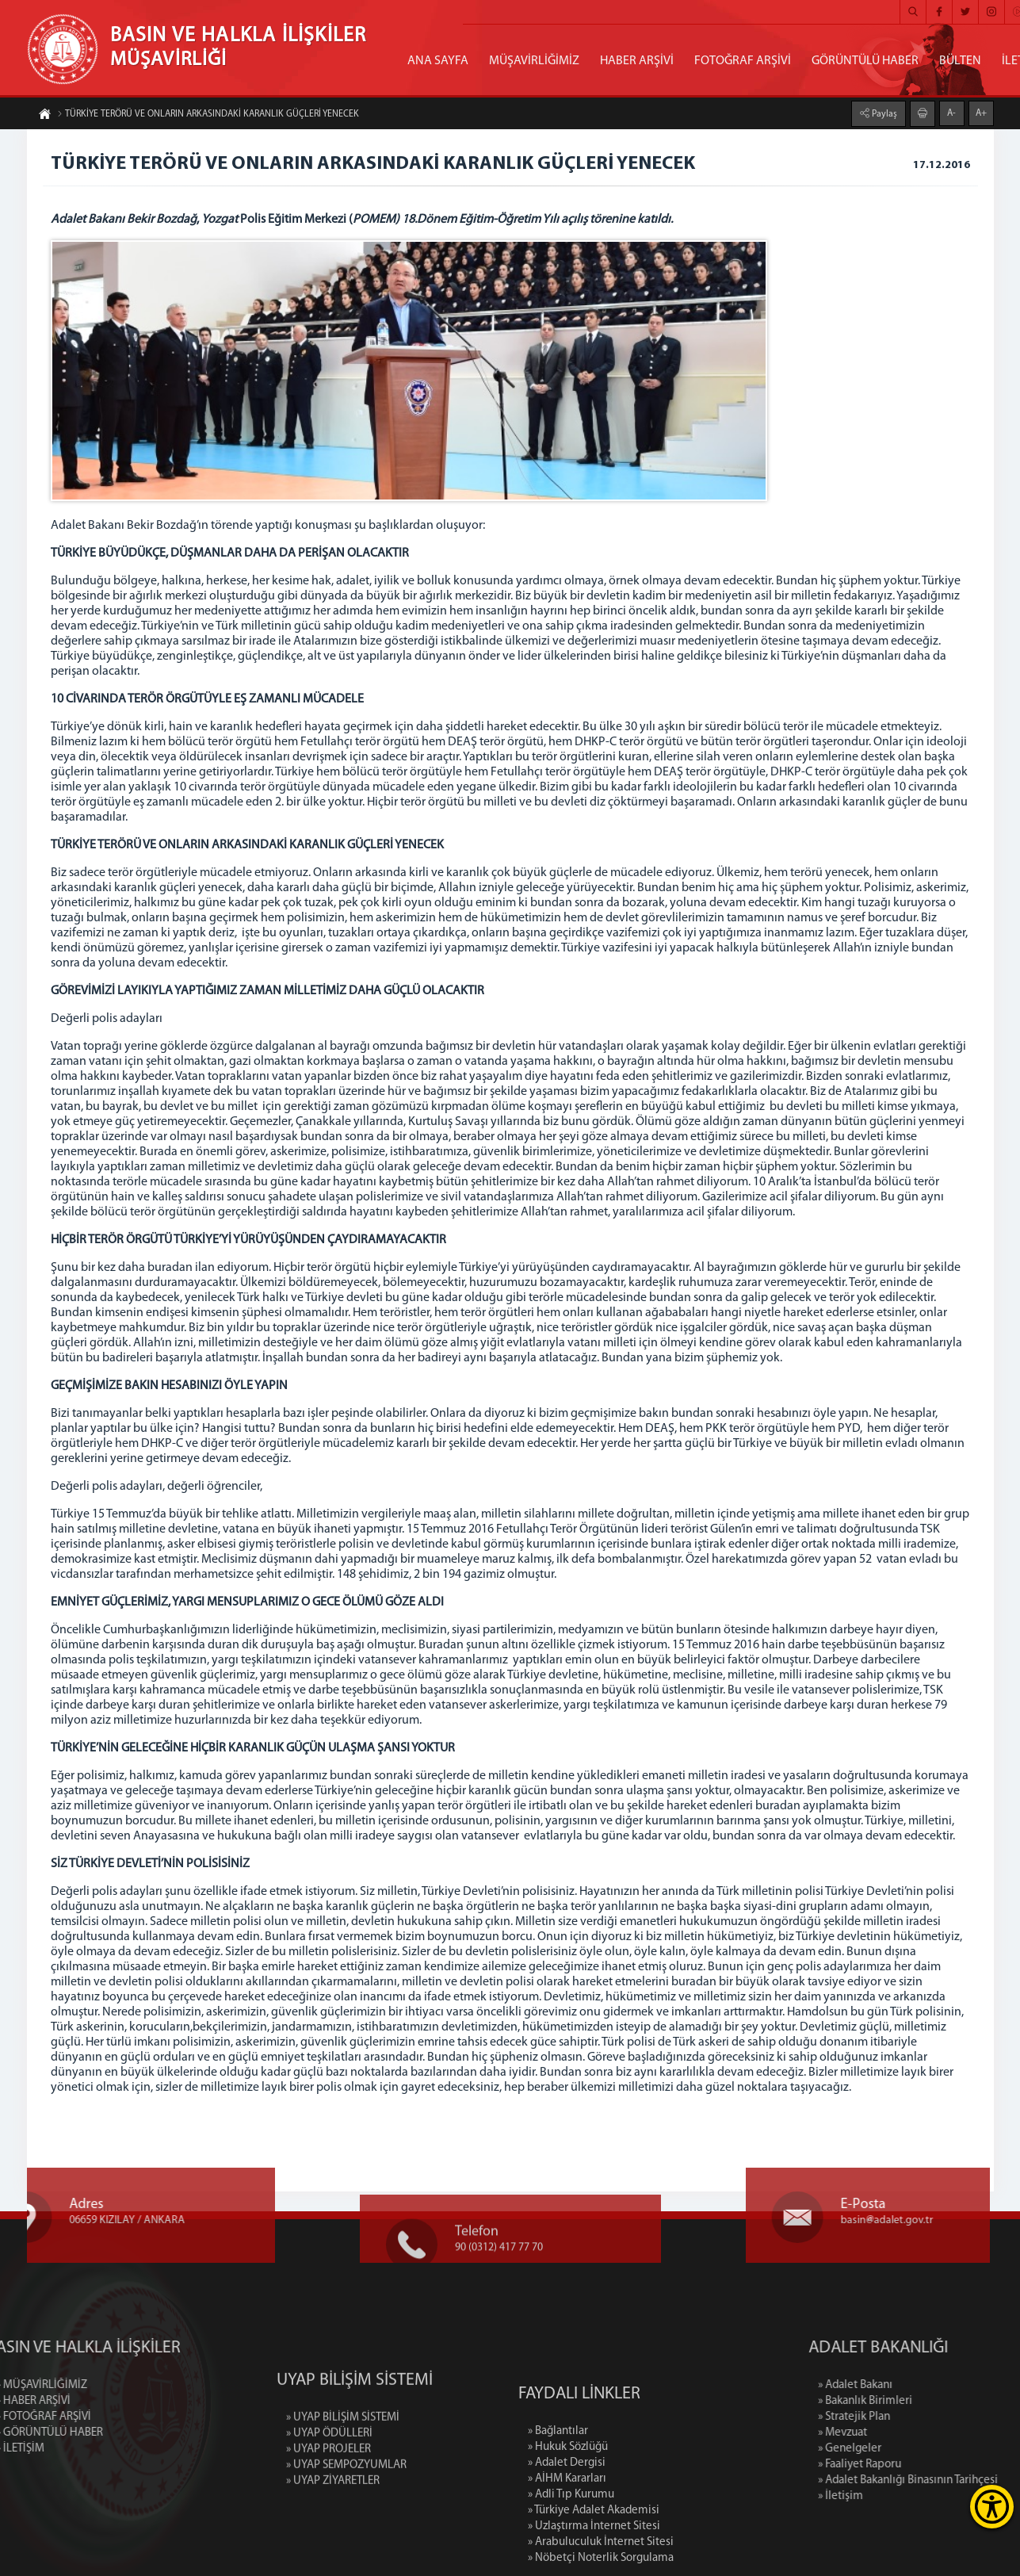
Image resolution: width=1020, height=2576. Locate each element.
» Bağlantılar (558, 2520)
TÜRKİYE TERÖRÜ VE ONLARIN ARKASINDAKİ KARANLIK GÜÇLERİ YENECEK (208, 115)
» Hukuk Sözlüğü (568, 2536)
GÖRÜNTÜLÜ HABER (865, 61)
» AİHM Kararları (567, 2568)
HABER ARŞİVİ (637, 61)
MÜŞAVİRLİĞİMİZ (534, 61)
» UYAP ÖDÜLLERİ (329, 2495)
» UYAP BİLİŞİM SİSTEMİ (342, 2480)
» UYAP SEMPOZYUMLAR (346, 2527)
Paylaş (883, 113)
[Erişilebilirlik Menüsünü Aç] (992, 2506)
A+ (981, 112)
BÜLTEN (960, 61)
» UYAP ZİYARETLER (333, 2543)
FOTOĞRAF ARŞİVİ (742, 61)
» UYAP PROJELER (328, 2511)
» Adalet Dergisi (567, 2552)
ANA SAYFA (437, 61)
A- (951, 112)
